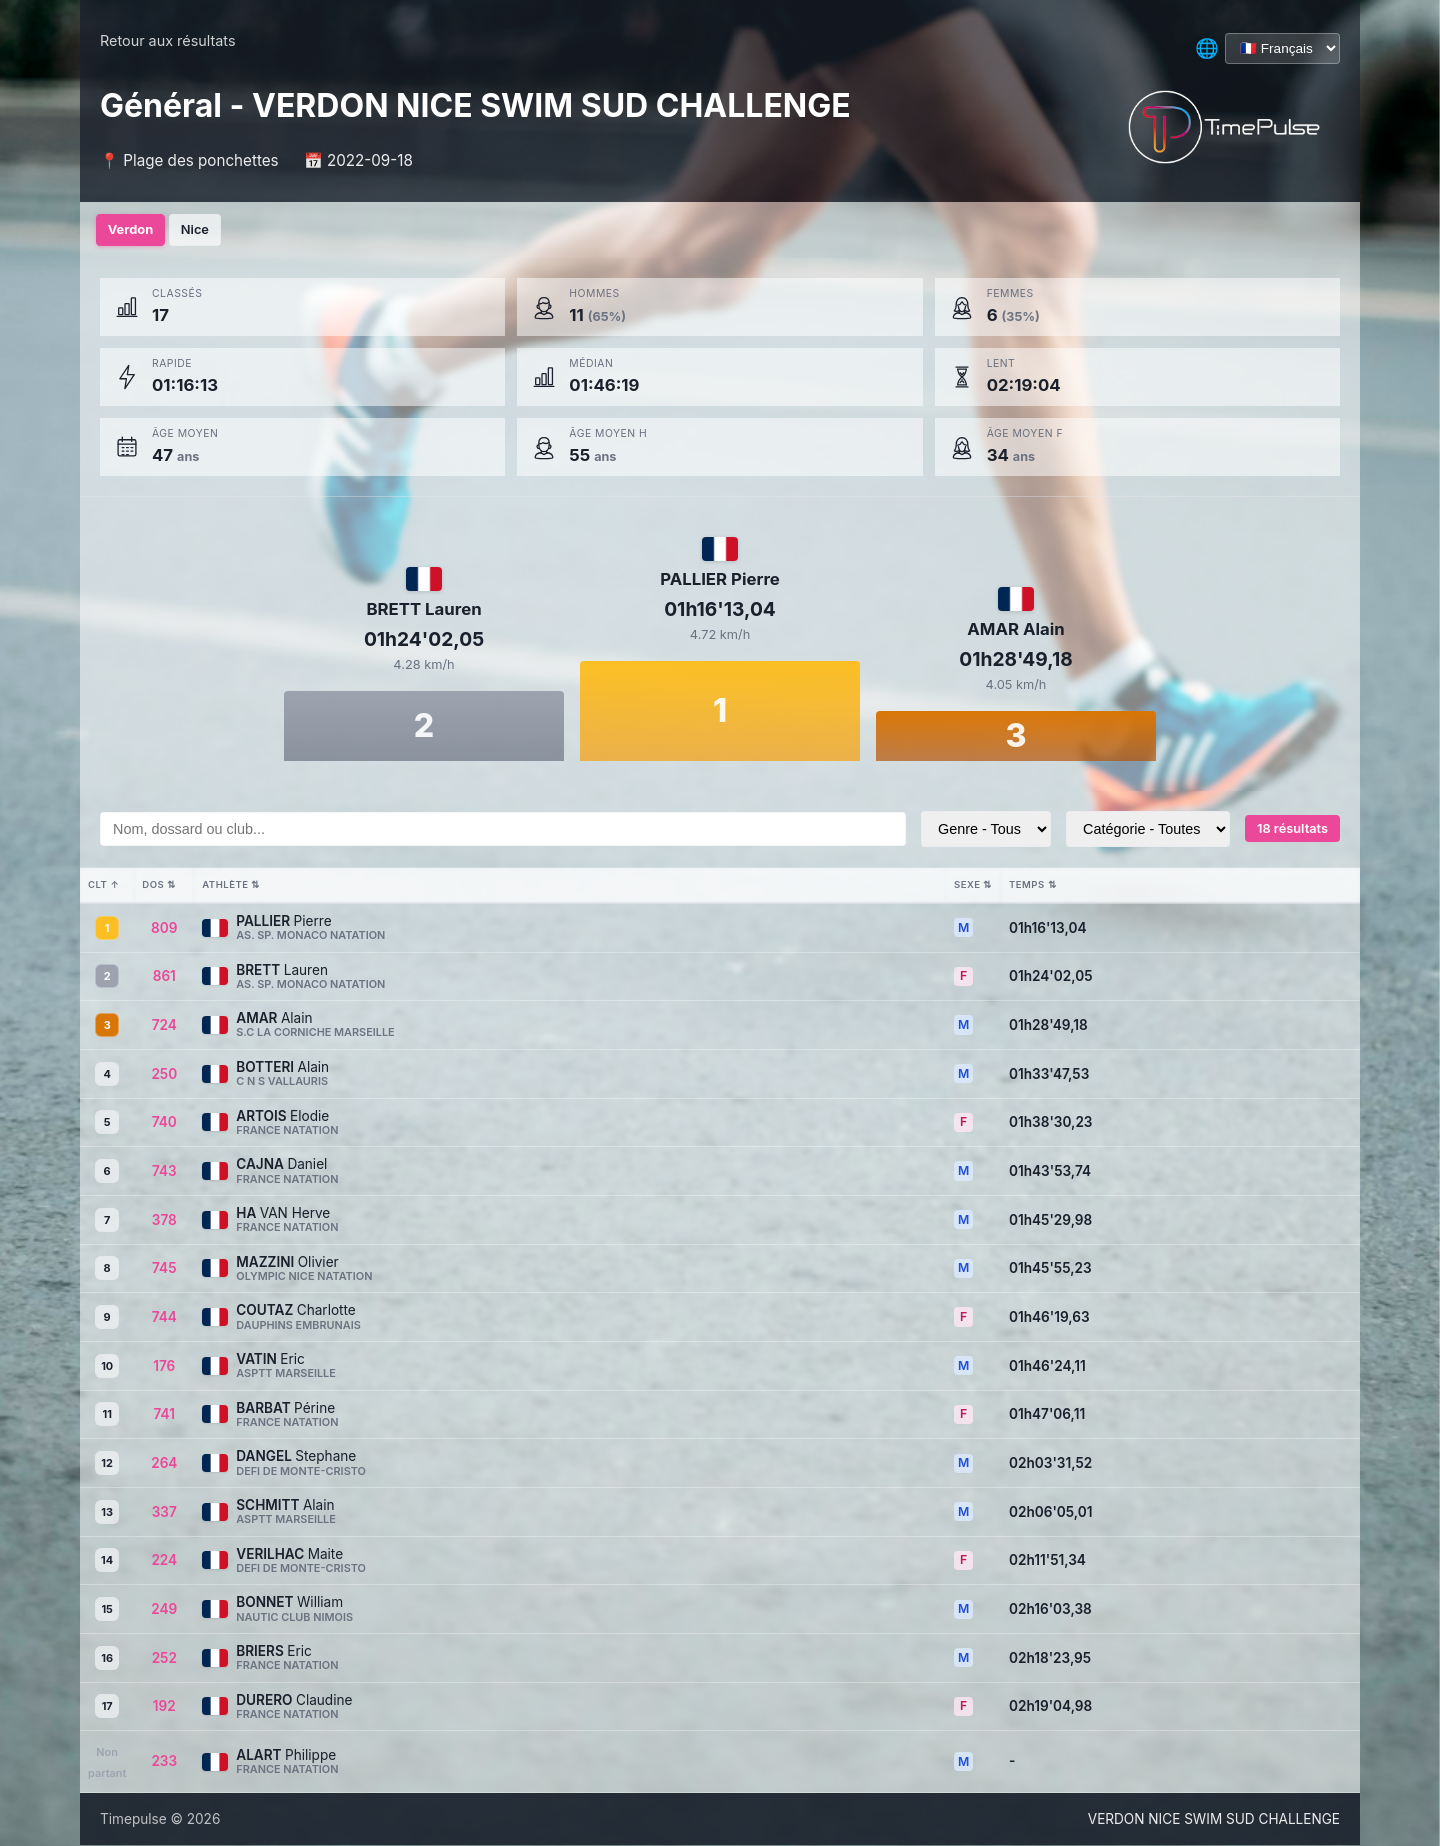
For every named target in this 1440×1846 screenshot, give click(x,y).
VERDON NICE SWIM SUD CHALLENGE (1214, 1819)
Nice (205, 230)
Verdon (134, 230)
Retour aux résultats (168, 40)
